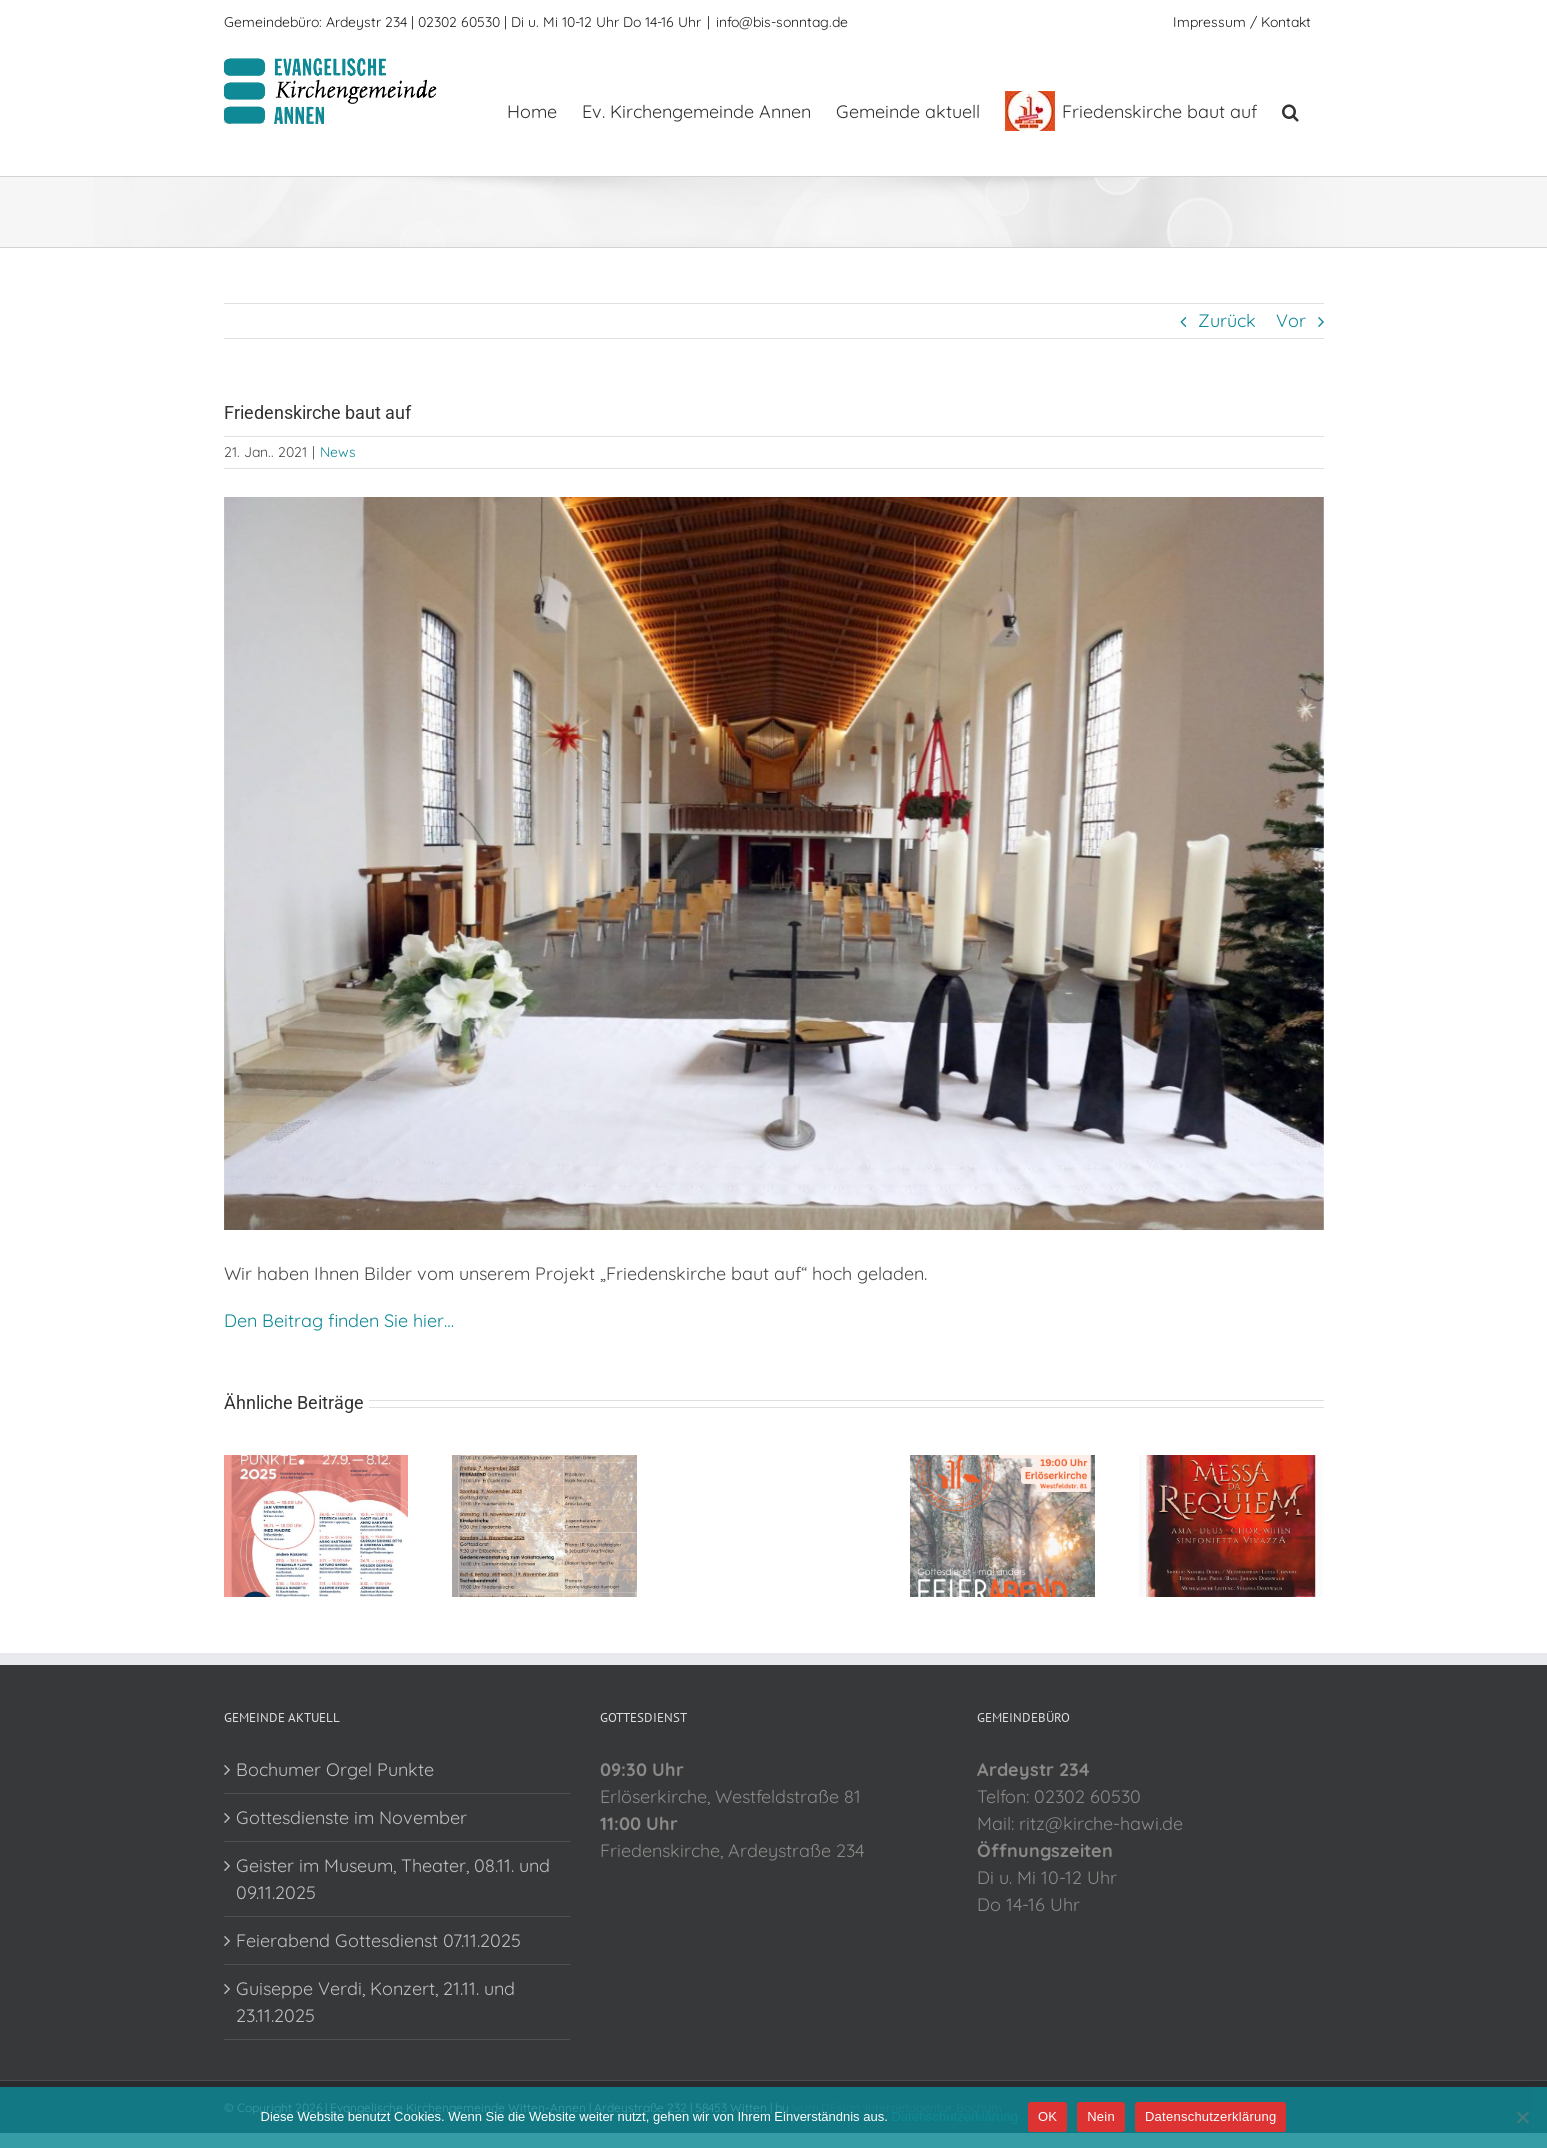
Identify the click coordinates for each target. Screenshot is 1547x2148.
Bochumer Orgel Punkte (335, 1769)
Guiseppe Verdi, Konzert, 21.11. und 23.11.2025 (375, 2002)
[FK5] (774, 863)
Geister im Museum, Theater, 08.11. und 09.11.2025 (393, 1879)
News (338, 452)
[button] (1290, 110)
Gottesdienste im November (351, 1817)
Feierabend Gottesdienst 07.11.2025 (378, 1940)
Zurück (1227, 320)
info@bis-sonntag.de (782, 22)
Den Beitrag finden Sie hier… (339, 1320)
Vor (1291, 320)
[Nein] (1522, 2117)
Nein (1101, 2116)
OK (1047, 2116)
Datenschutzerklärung (954, 2116)
